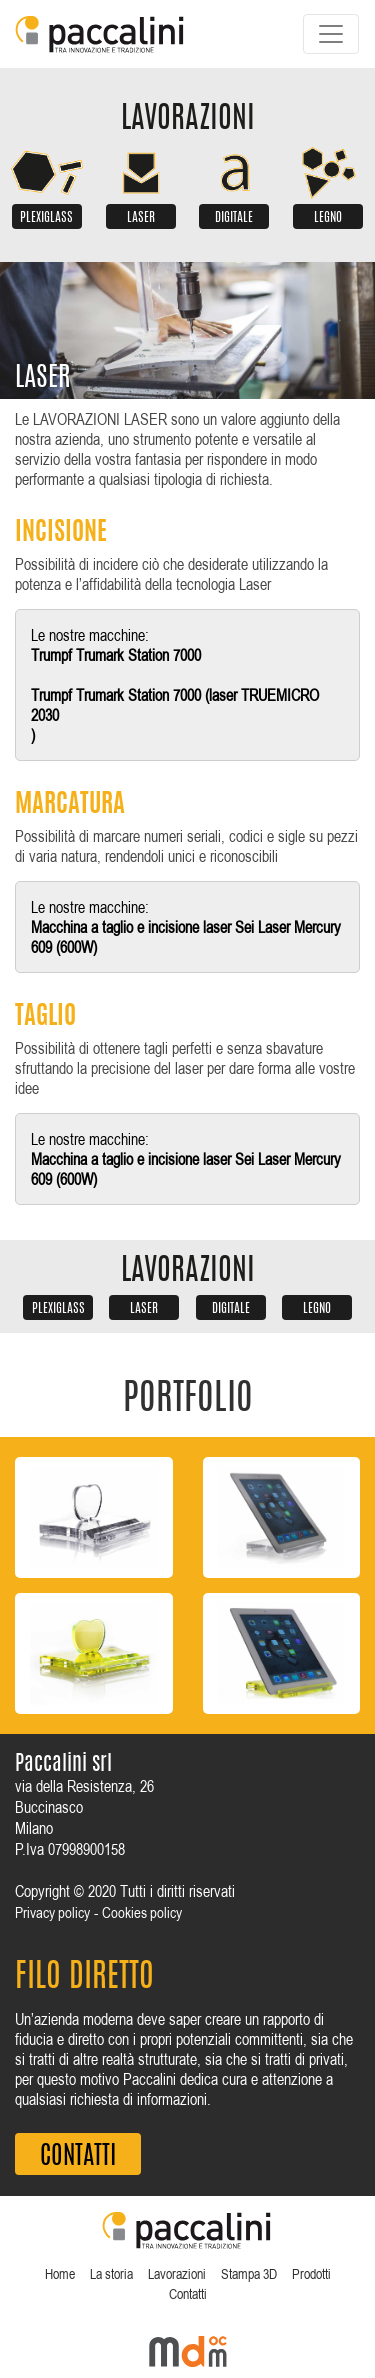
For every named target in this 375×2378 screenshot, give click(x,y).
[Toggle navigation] (331, 34)
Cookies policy (142, 1912)
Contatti (188, 2294)
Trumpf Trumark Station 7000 (116, 655)
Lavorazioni (177, 2274)
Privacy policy (52, 1912)
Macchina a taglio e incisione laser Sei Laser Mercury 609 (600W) (186, 937)
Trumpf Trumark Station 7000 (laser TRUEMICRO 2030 (175, 705)
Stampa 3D (249, 2274)
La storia (111, 2274)
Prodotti (311, 2274)
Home (60, 2274)
